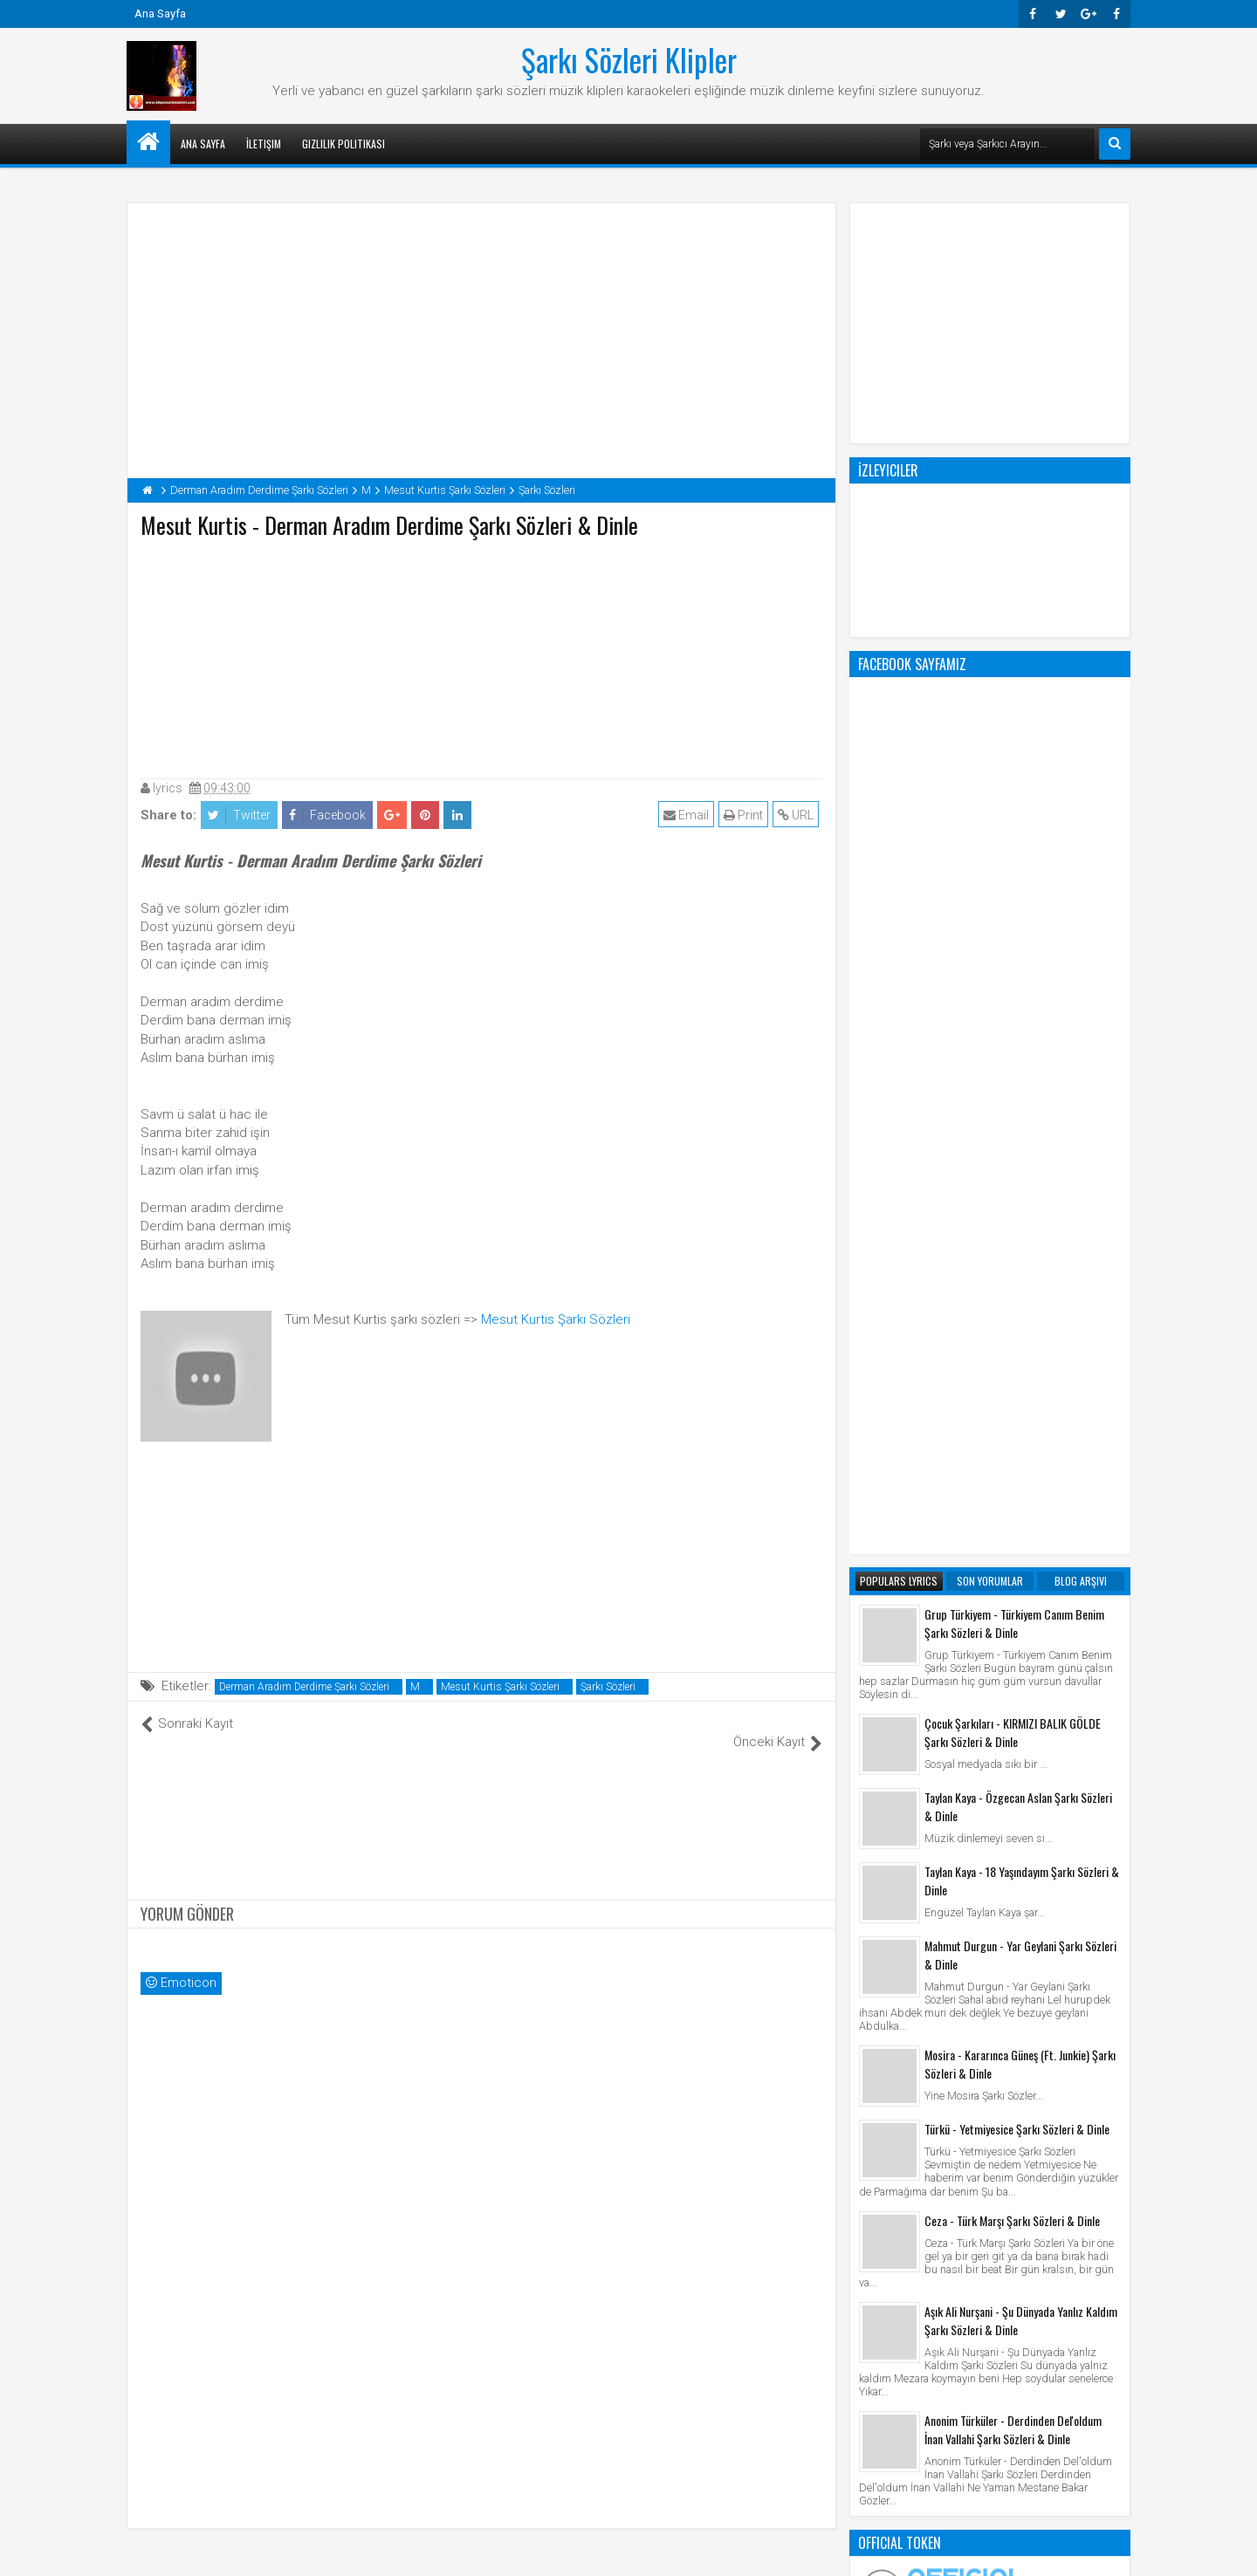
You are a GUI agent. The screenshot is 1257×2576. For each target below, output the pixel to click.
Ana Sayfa (160, 13)
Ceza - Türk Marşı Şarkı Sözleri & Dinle (1012, 1518)
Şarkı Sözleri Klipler (629, 59)
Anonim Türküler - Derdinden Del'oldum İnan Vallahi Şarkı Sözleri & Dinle (1013, 1727)
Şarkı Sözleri (607, 1687)
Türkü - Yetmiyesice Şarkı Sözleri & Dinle (1016, 1426)
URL (799, 815)
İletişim (263, 143)
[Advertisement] (482, 654)
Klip (873, 2186)
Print (746, 815)
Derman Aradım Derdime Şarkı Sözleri (304, 1687)
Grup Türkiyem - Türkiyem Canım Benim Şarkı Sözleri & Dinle (1014, 920)
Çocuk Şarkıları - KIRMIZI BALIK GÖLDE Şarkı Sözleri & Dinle (1012, 1029)
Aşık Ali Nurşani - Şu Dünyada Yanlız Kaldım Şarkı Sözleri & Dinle (1020, 1618)
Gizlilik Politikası (343, 143)
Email (689, 815)
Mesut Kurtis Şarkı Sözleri (555, 1319)
